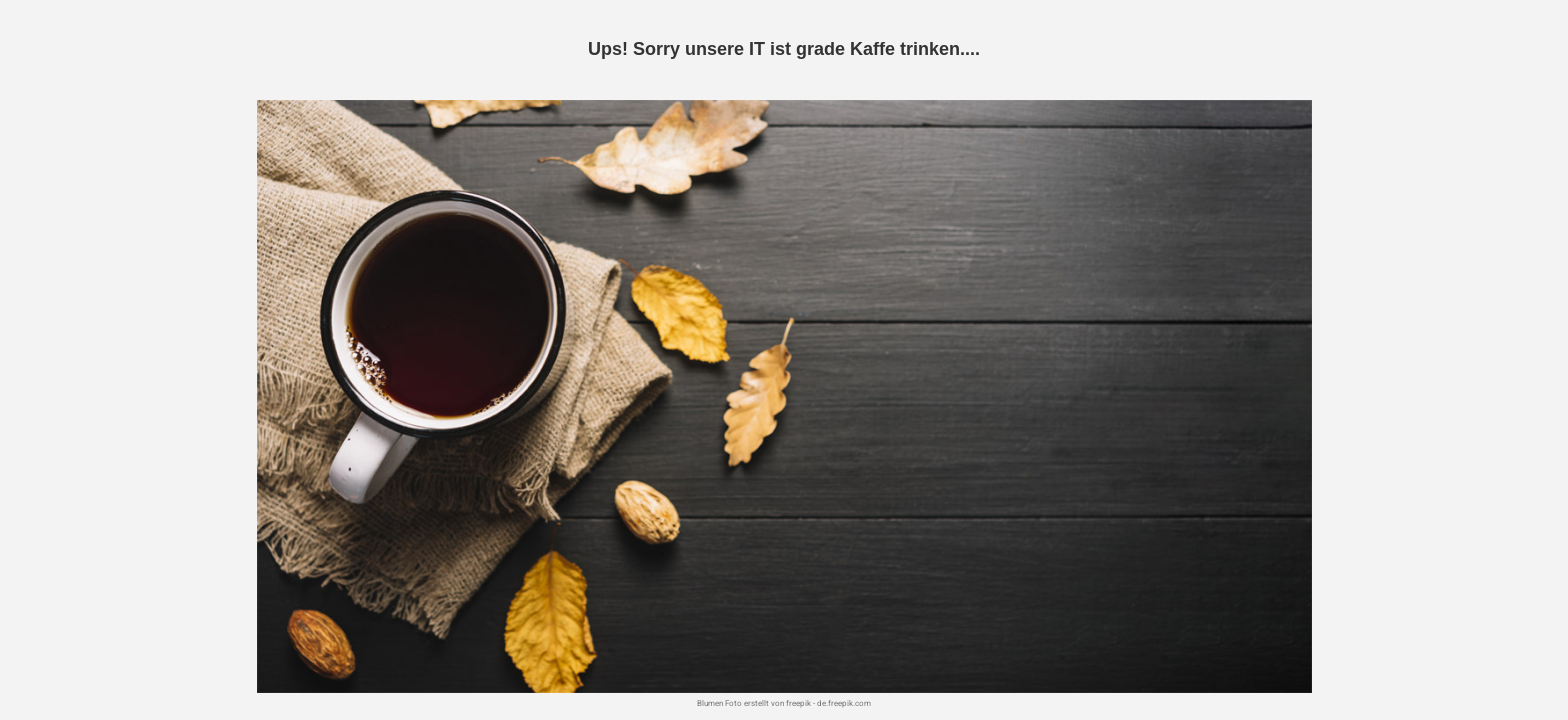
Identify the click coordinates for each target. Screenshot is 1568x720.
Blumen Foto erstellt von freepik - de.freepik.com (784, 703)
